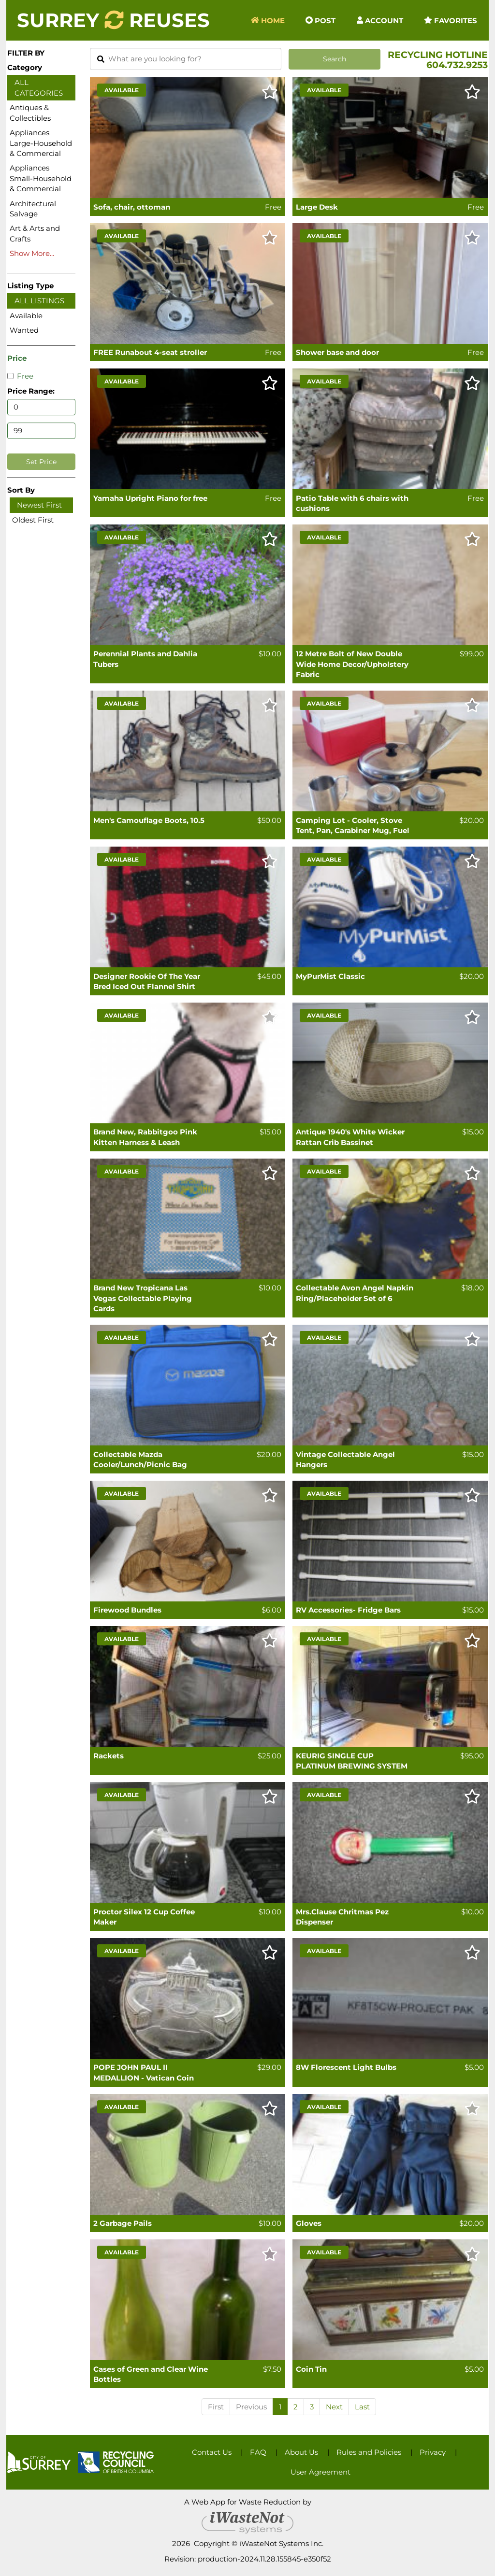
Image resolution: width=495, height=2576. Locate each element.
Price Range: (31, 391)
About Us (301, 2452)
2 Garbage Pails (122, 2223)
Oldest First (33, 519)
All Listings (39, 300)
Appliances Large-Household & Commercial (41, 143)
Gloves (308, 2223)
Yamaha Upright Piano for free (150, 498)
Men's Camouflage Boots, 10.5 (148, 820)
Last (362, 2406)
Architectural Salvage (33, 208)
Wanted (24, 330)
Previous (251, 2406)
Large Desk (317, 207)
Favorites (450, 20)
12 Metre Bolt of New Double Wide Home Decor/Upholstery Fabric (352, 664)
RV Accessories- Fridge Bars (348, 1609)
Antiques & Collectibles (30, 112)
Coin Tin (311, 2369)
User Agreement (320, 2472)
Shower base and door (337, 352)
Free (20, 376)
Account (380, 20)
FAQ (258, 2452)
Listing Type (30, 285)
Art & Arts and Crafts (35, 233)
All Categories (39, 87)
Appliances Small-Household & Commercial (41, 178)
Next (334, 2406)
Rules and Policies (368, 2452)
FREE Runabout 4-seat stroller (150, 352)
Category (24, 67)
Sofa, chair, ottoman (131, 207)
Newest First (39, 505)
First (216, 2406)
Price (17, 358)
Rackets (108, 1755)
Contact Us (212, 2452)
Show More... (32, 253)
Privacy (433, 2452)
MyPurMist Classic (330, 976)
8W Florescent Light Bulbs (346, 2067)
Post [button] (320, 20)
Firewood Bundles (127, 1609)
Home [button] (268, 20)
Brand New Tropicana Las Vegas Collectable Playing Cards (142, 1298)
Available (26, 315)
